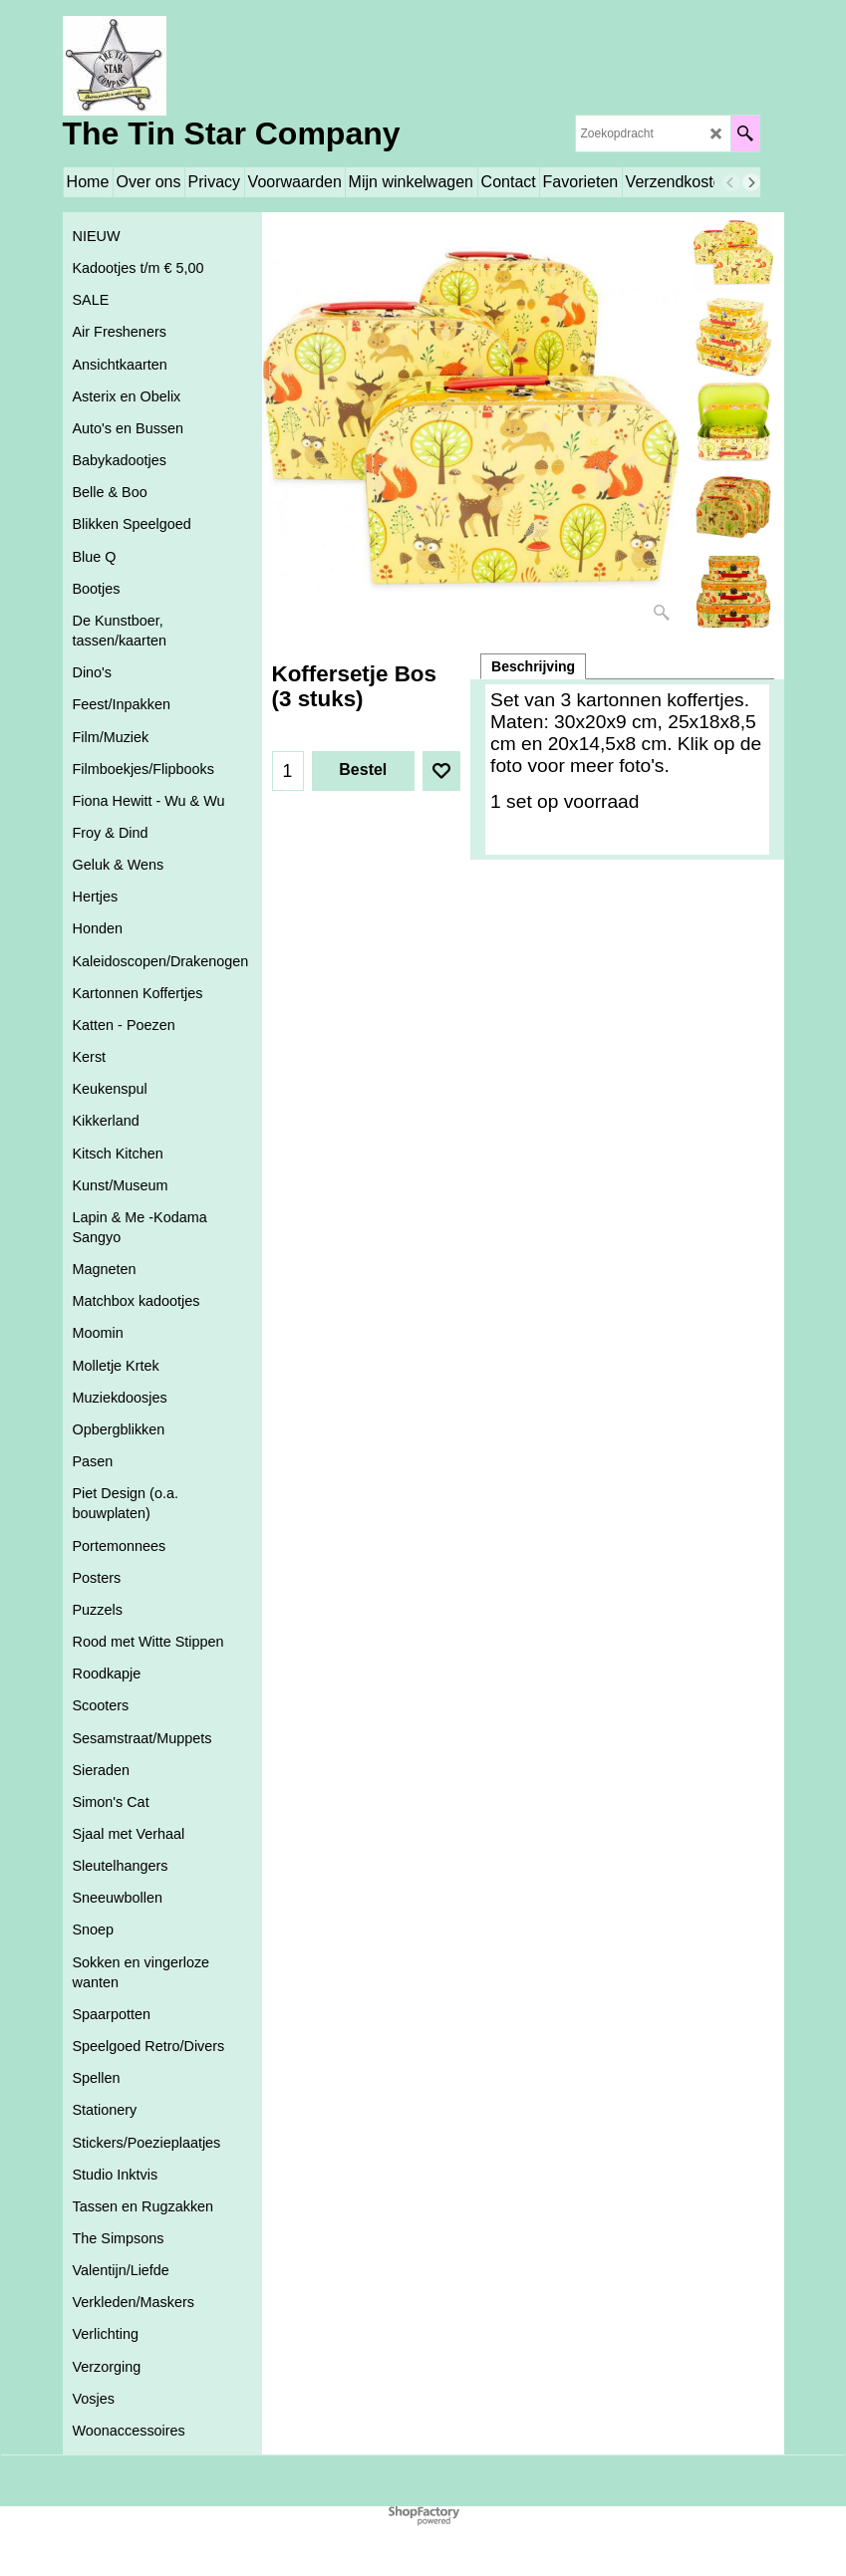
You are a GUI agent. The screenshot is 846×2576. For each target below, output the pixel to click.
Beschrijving (533, 666)
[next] (751, 182)
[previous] (731, 182)
